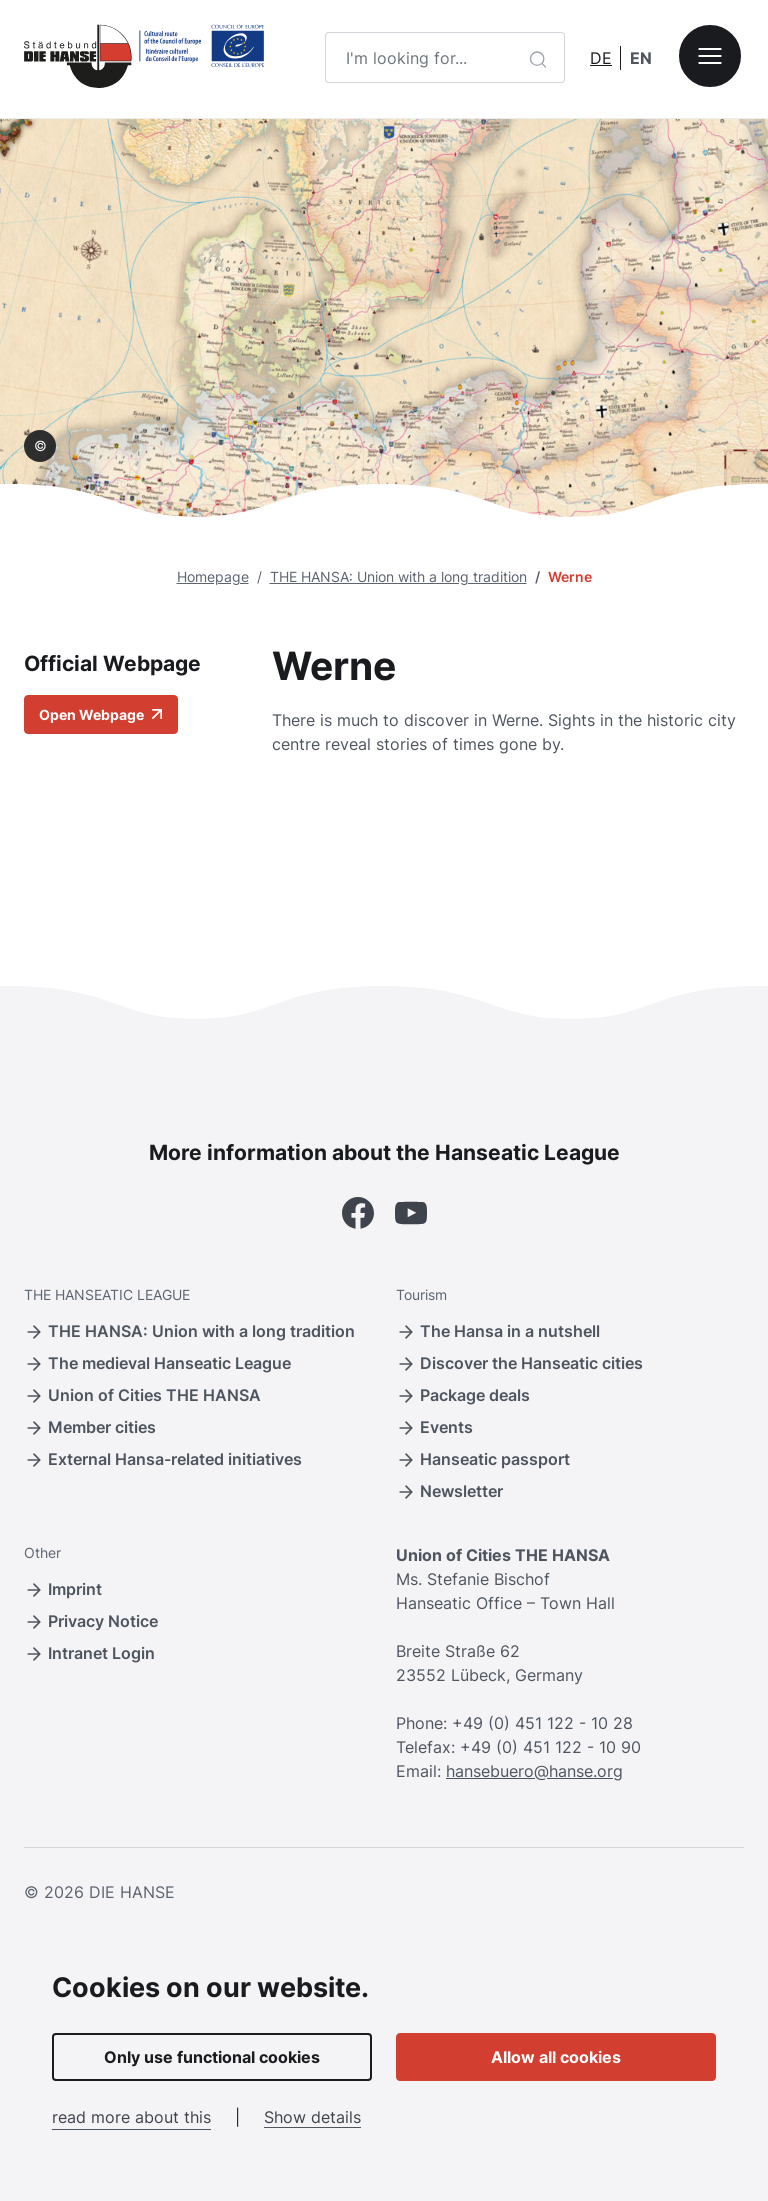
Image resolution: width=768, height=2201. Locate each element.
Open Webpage (101, 714)
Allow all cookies (556, 2057)
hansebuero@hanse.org (534, 1771)
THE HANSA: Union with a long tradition (398, 576)
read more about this (131, 2117)
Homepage (213, 576)
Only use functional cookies (212, 2057)
